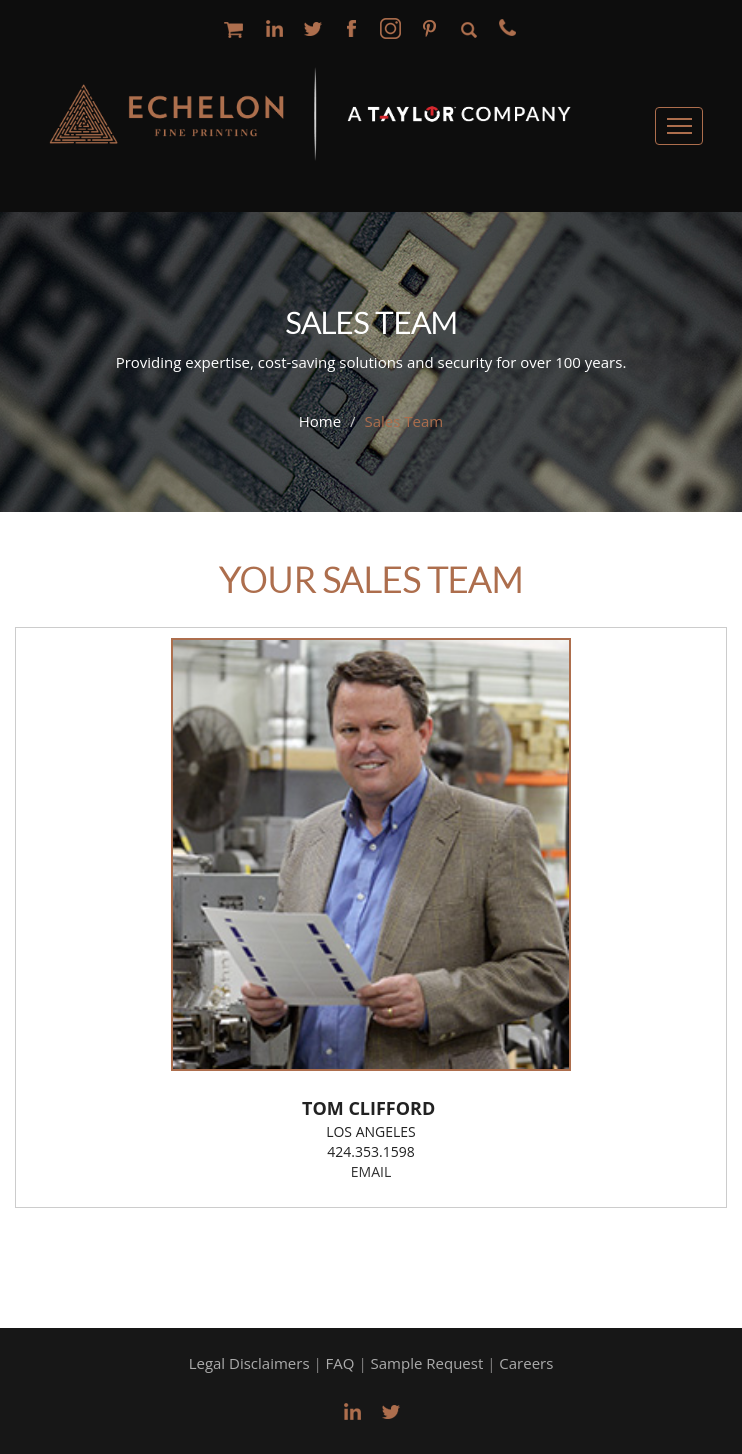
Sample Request (427, 1363)
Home (320, 421)
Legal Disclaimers (249, 1363)
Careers (526, 1363)
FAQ (340, 1363)
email (371, 1171)
